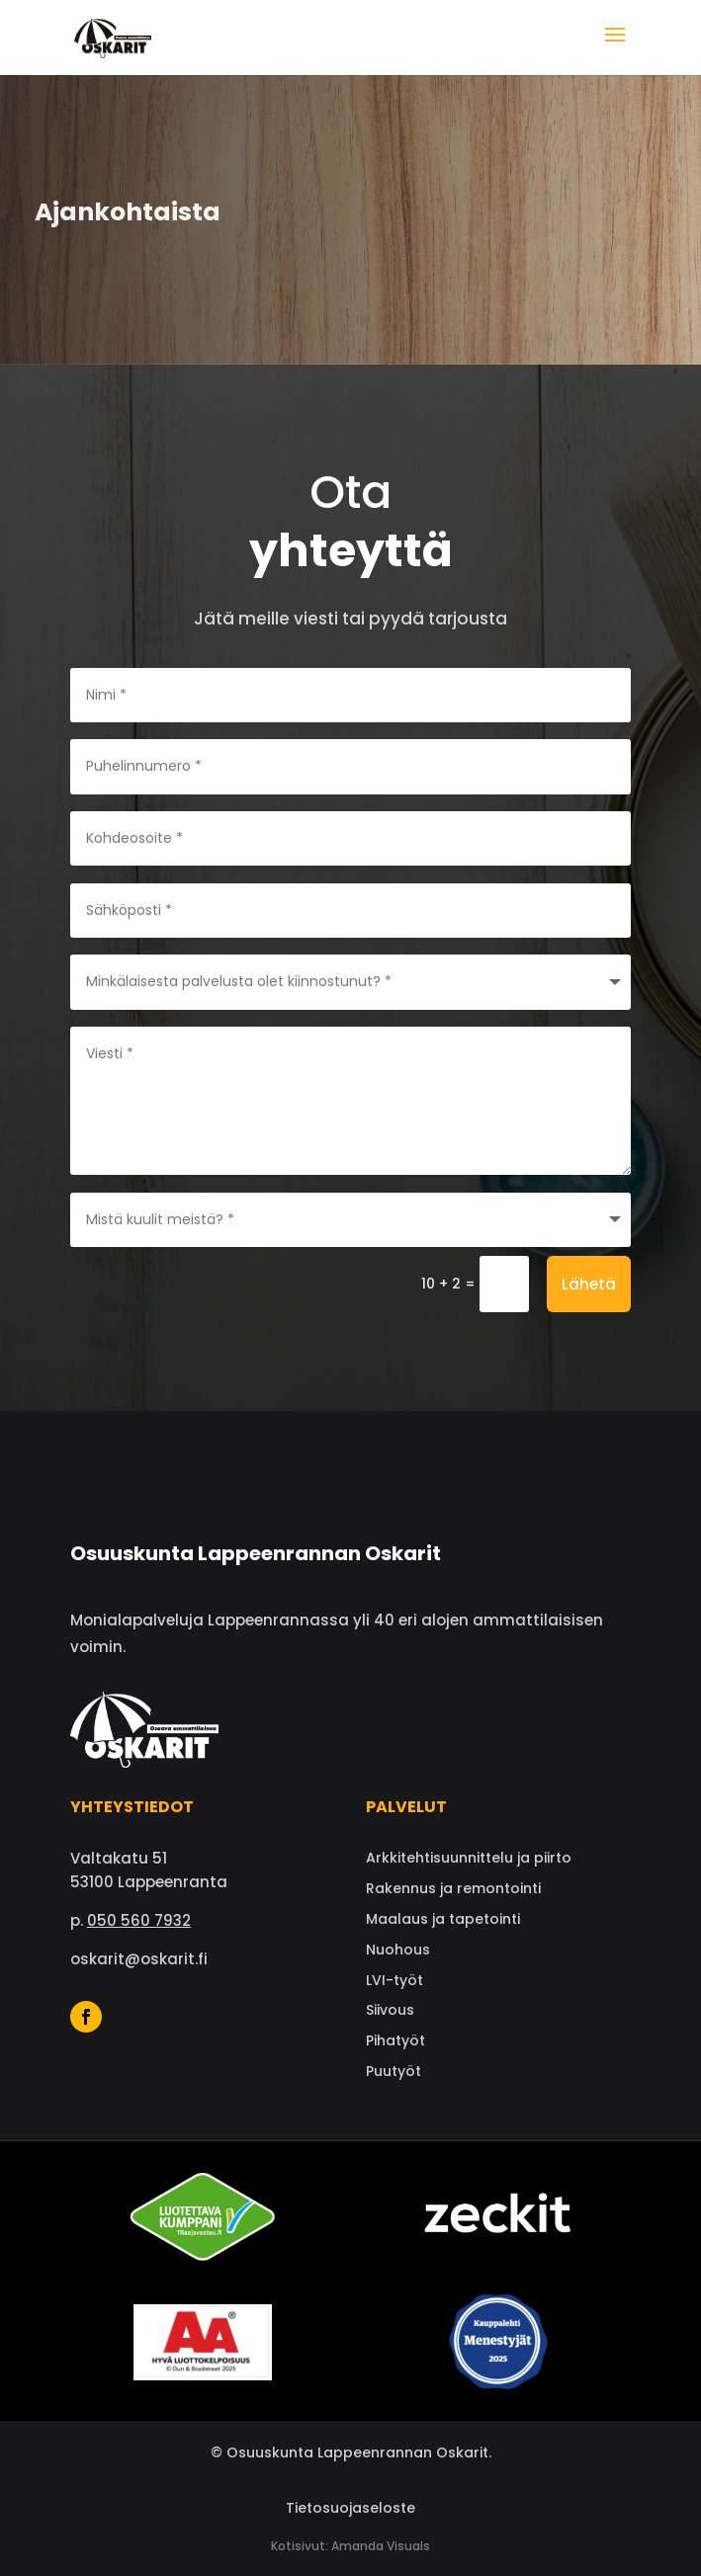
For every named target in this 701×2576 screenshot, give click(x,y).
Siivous (390, 2010)
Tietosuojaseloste (350, 2508)
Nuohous (398, 1949)
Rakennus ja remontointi (453, 1888)
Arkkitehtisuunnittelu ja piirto (468, 1858)
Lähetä (589, 1284)
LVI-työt (394, 1980)
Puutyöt (393, 2071)
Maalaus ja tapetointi (443, 1919)
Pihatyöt (395, 2040)
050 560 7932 (139, 1920)
